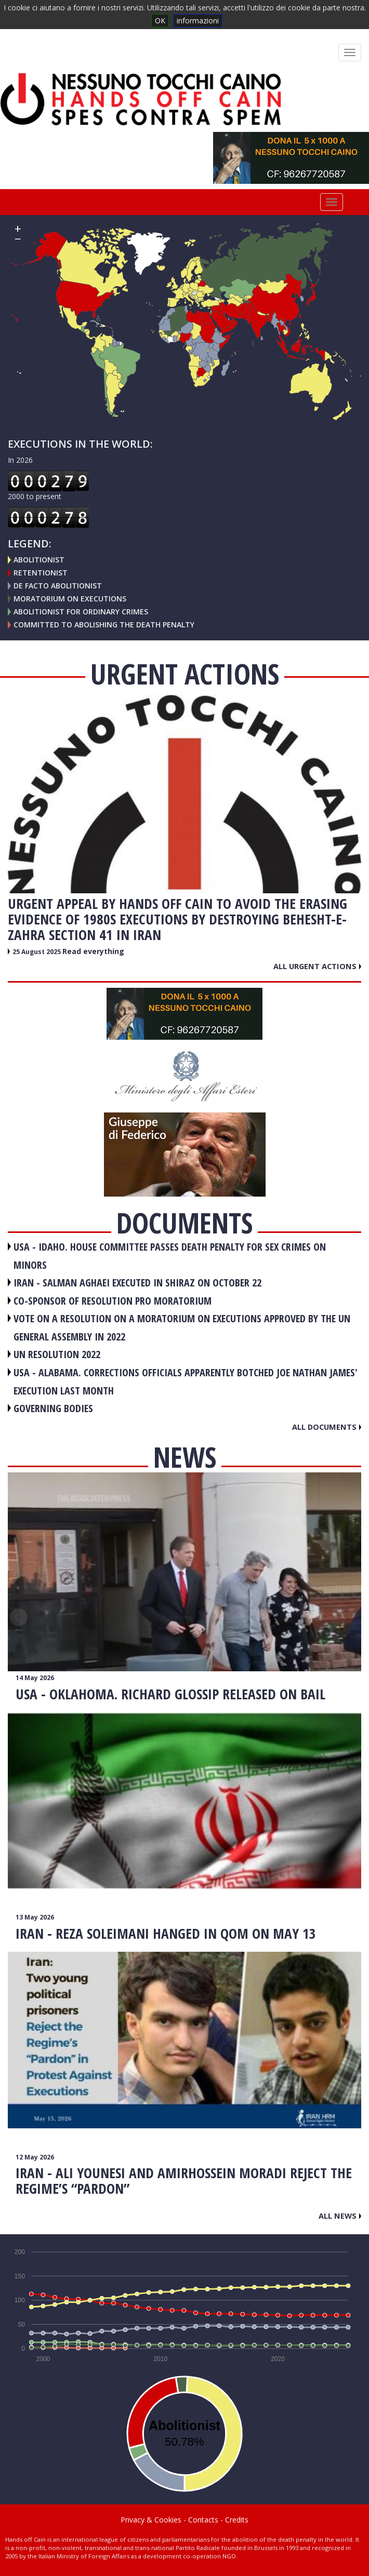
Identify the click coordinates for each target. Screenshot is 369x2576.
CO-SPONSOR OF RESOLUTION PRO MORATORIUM (113, 1301)
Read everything (93, 951)
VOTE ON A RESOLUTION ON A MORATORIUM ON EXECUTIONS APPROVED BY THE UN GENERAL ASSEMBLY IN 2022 (182, 1327)
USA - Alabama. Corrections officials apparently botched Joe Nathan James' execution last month (186, 1381)
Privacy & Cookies (151, 2520)
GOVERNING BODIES (53, 1408)
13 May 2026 (35, 1917)
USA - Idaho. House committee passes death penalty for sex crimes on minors (170, 1256)
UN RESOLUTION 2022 (57, 1354)
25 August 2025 (37, 951)
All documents (326, 1426)
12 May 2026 (35, 2157)
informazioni (198, 20)
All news (340, 2215)
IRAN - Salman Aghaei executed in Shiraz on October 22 (137, 1283)
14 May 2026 (35, 1677)
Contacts (203, 2520)
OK (160, 20)
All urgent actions (317, 966)
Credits (236, 2520)
